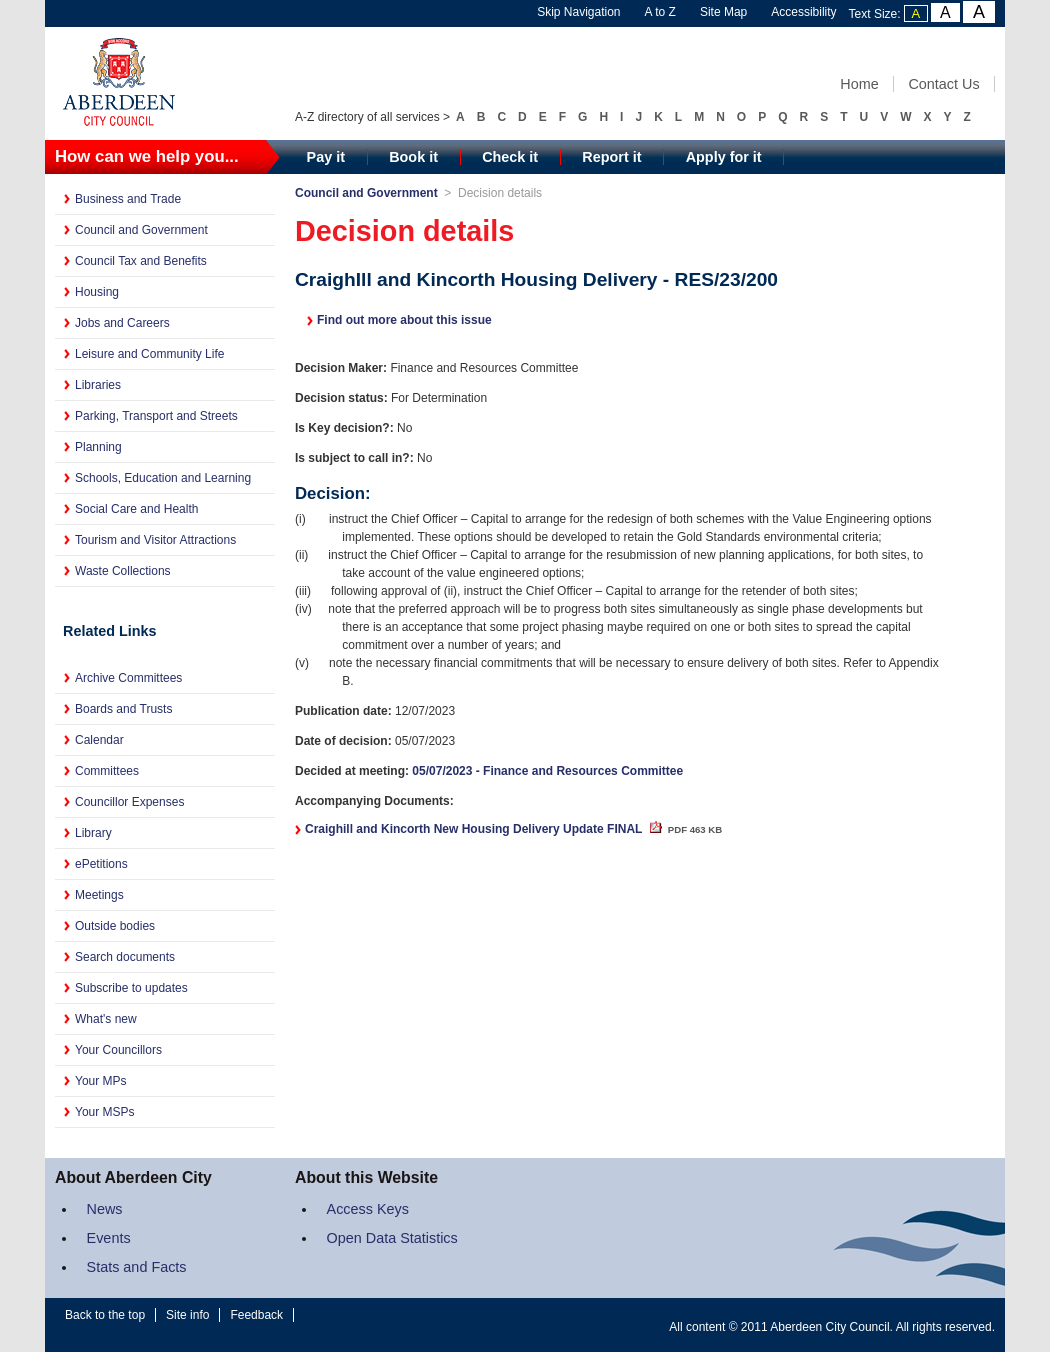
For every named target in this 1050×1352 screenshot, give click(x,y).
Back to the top (105, 1315)
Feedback (256, 1315)
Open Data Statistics (392, 1238)
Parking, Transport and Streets (156, 416)
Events (109, 1238)
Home (859, 84)
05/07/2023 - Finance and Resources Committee (547, 771)
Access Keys (368, 1209)
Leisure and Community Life (149, 354)
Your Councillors (118, 1050)
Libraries (98, 385)
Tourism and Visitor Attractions (155, 540)
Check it (510, 157)
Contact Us (943, 84)
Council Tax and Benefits (141, 261)
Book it (413, 157)
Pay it (326, 157)
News (105, 1209)
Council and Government (141, 230)
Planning (98, 447)
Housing (97, 292)
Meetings (99, 895)
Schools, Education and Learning (163, 478)
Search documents (125, 957)
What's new (106, 1019)
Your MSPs (105, 1112)
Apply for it (724, 157)
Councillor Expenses (129, 802)
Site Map (723, 12)
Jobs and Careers (122, 323)
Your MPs (101, 1081)
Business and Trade (128, 199)
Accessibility (803, 12)
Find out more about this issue (404, 320)
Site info (187, 1315)
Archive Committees (128, 678)
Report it (611, 157)
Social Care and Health (136, 509)
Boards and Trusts (123, 709)
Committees (107, 771)
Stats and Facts (137, 1267)
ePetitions (101, 864)
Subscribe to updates (131, 988)
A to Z (660, 12)
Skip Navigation (578, 12)
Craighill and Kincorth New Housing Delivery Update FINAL (513, 829)
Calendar (99, 740)
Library (93, 833)
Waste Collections (123, 571)
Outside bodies (115, 926)
